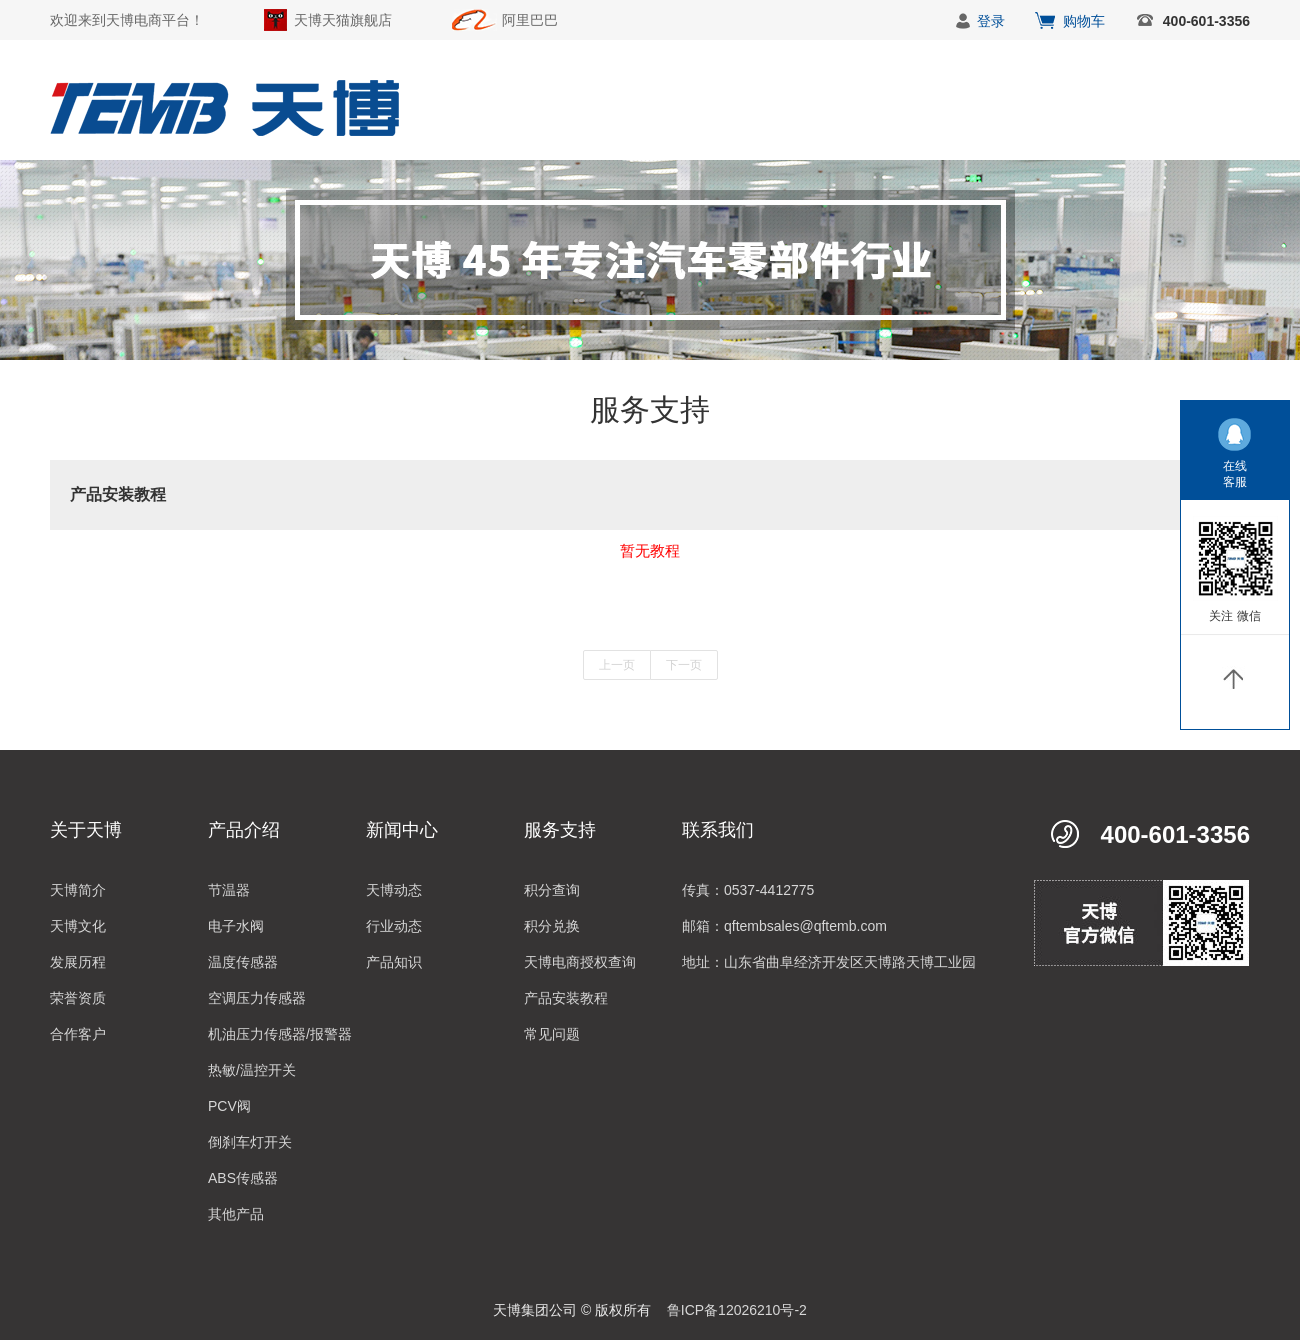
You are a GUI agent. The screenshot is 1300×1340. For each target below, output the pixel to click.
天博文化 (78, 926)
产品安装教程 (566, 998)
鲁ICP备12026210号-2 (737, 1310)
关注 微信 (1234, 616)
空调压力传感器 (257, 998)
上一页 (617, 665)
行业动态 (394, 926)
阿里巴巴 (530, 20)
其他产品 (236, 1214)
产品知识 (394, 962)
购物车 (1084, 21)
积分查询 (552, 890)
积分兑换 (552, 926)
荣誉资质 (78, 998)
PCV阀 (229, 1106)
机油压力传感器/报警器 (280, 1034)
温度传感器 (243, 962)
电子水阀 (236, 926)
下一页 (684, 665)
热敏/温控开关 (252, 1070)
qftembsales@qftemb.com (805, 926)
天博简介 (78, 890)
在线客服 (1235, 474)
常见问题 (552, 1034)
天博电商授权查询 (580, 962)
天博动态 (394, 890)
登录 (991, 21)
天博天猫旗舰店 (343, 20)
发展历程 (78, 962)
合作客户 (78, 1034)
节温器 (229, 890)
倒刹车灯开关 (250, 1142)
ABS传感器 (243, 1178)
